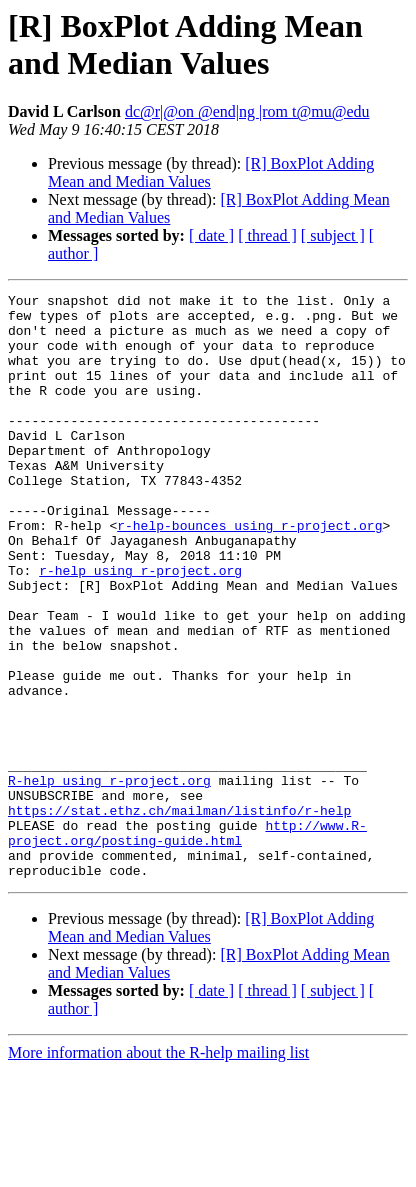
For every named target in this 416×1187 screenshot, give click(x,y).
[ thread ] (267, 235)
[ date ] (211, 235)
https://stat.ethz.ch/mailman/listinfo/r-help (179, 915)
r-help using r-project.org (140, 627)
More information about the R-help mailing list (158, 1169)
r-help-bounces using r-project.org (249, 573)
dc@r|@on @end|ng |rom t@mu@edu (247, 111)
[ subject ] (333, 235)
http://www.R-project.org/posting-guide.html (187, 942)
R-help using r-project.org (109, 879)
